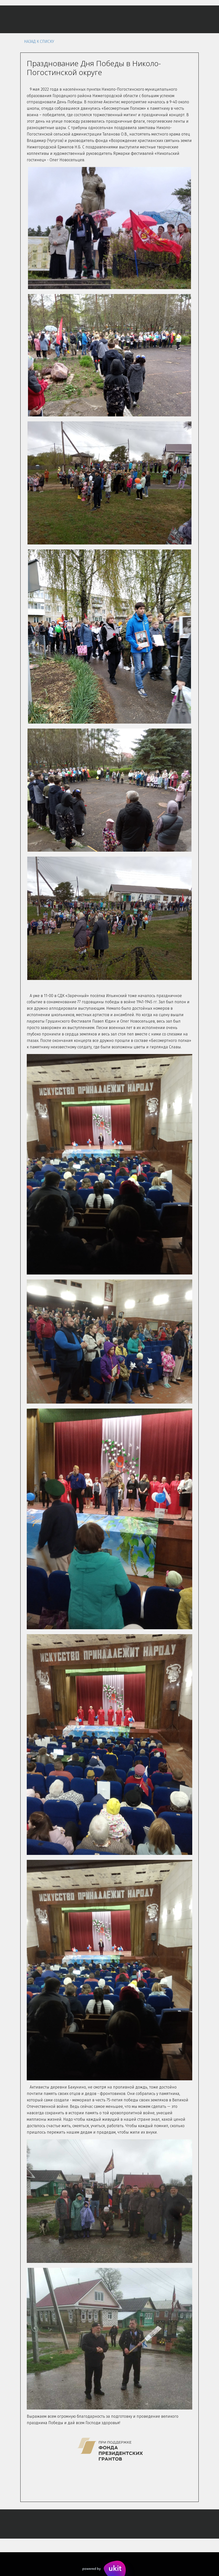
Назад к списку (39, 41)
